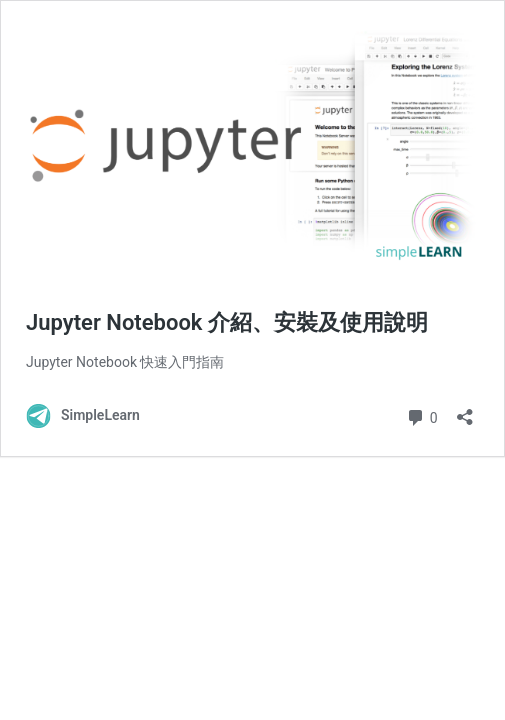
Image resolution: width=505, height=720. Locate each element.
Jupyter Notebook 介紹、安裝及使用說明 (227, 322)
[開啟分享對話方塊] (465, 410)
